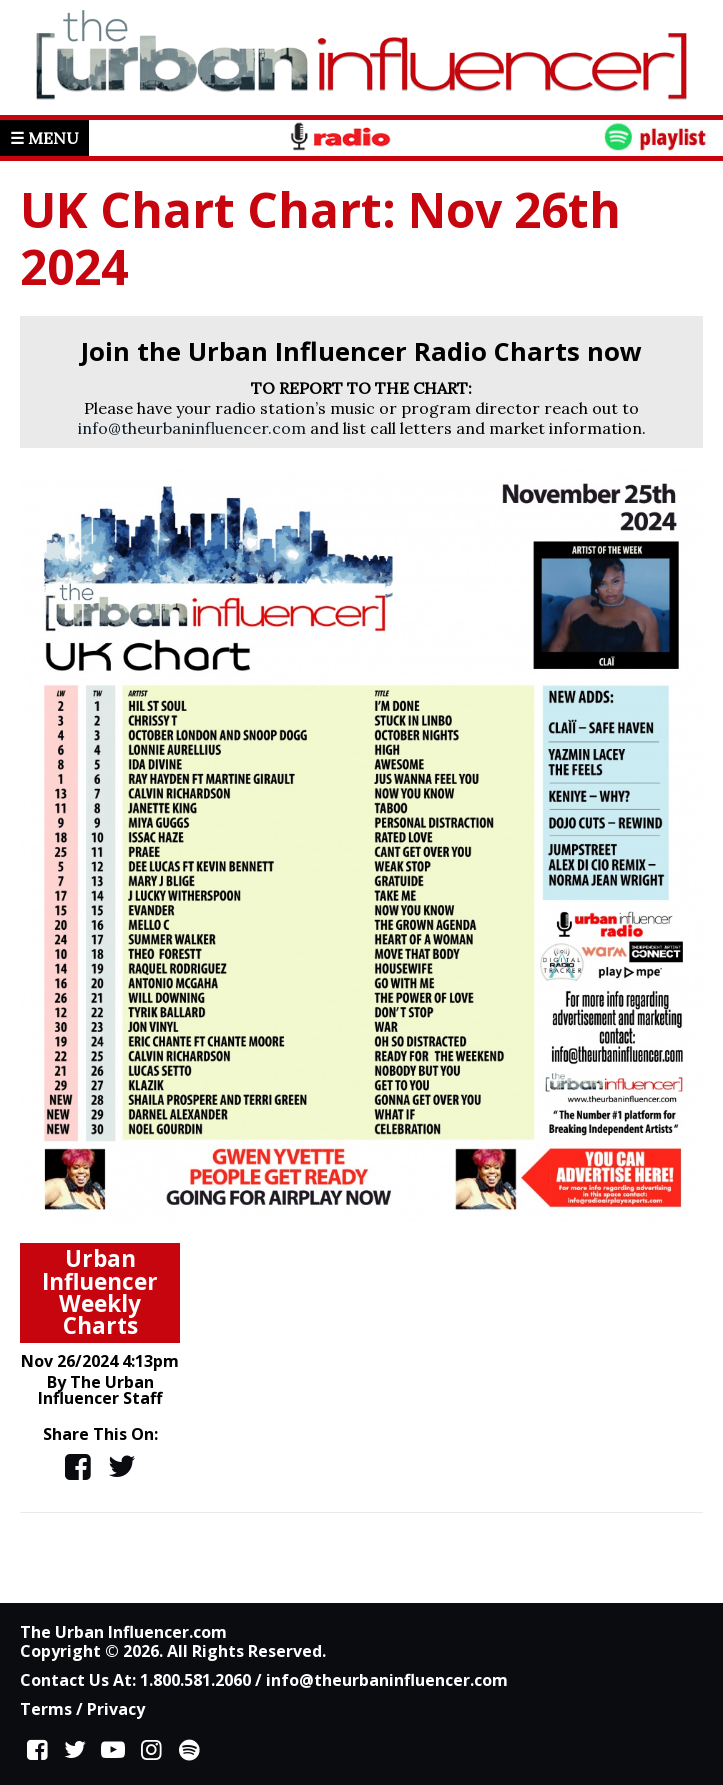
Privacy (116, 1709)
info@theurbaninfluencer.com (192, 428)
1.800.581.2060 (195, 1680)
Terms (46, 1709)
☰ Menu (44, 138)
